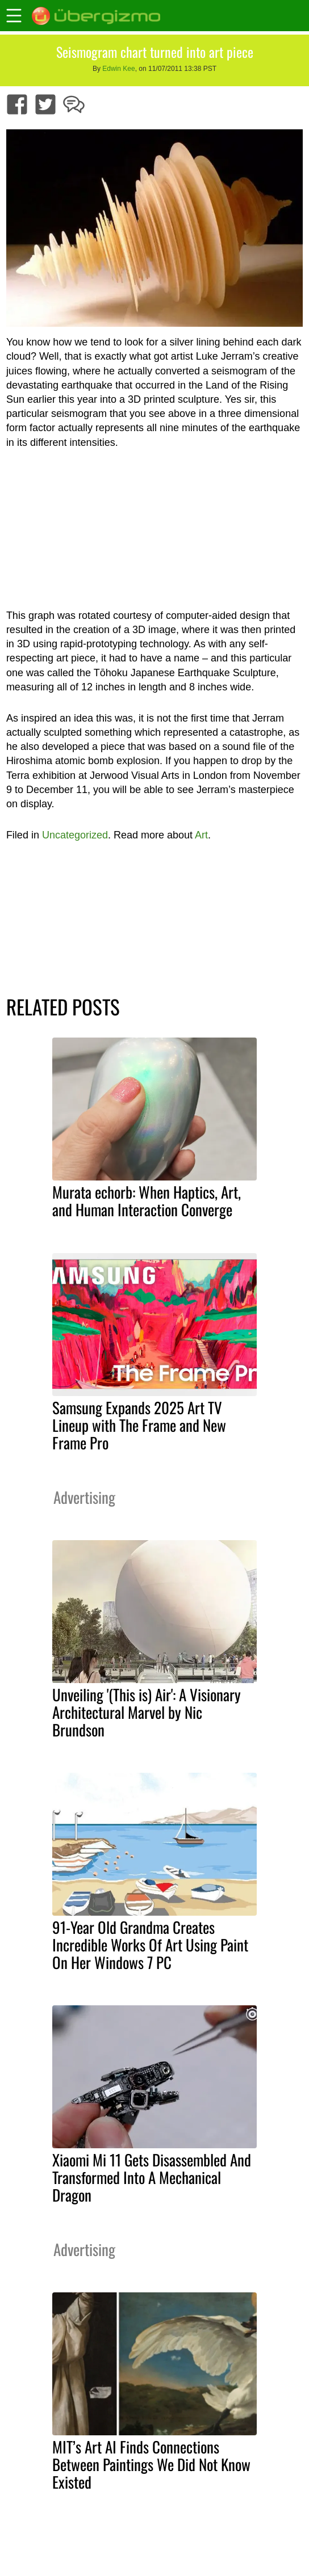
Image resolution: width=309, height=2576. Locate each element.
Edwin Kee (118, 69)
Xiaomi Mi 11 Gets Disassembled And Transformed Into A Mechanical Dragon (151, 2177)
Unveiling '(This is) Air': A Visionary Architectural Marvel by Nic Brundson (146, 1712)
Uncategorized (75, 835)
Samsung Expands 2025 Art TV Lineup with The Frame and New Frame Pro (139, 1425)
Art (201, 835)
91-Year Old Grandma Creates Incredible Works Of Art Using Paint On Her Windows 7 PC (150, 1945)
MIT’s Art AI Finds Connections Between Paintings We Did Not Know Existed (151, 2464)
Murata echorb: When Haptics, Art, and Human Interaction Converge (146, 1201)
